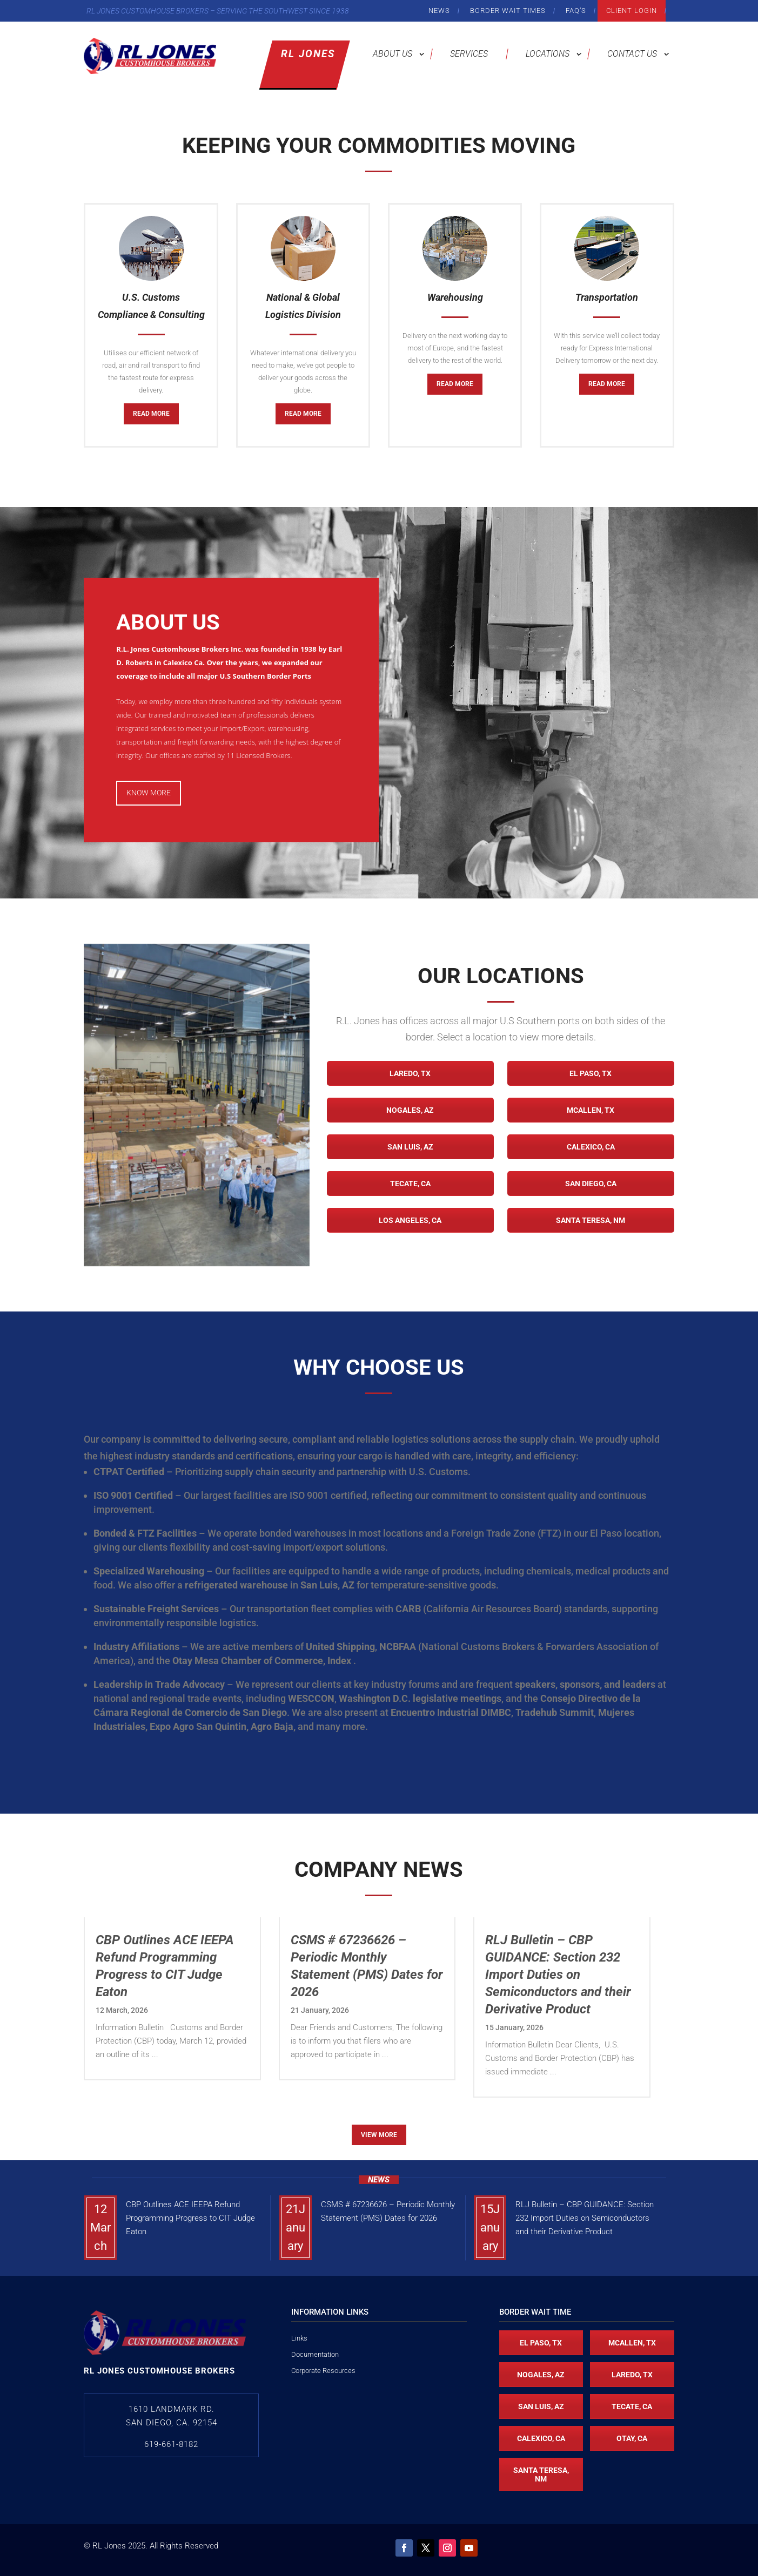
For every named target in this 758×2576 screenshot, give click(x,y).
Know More (148, 792)
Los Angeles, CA (410, 1220)
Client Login (631, 10)
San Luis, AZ (410, 1146)
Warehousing (455, 297)
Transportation (606, 297)
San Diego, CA (590, 1183)
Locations (547, 54)
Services (469, 54)
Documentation (315, 2354)
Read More (151, 413)
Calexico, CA (591, 1146)
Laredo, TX (410, 1073)
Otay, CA (631, 2438)
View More (379, 2135)
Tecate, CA (410, 1183)
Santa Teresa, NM (590, 1220)
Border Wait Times (508, 10)
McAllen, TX (590, 1110)
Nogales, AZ (410, 1110)
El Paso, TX (590, 1073)
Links (299, 2338)
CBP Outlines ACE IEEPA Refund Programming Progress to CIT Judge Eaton (190, 2218)
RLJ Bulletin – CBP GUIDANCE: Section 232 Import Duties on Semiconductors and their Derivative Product (584, 2218)
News (439, 10)
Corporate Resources (323, 2371)
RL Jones (308, 54)
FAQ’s (576, 10)
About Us (392, 54)
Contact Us (632, 54)
